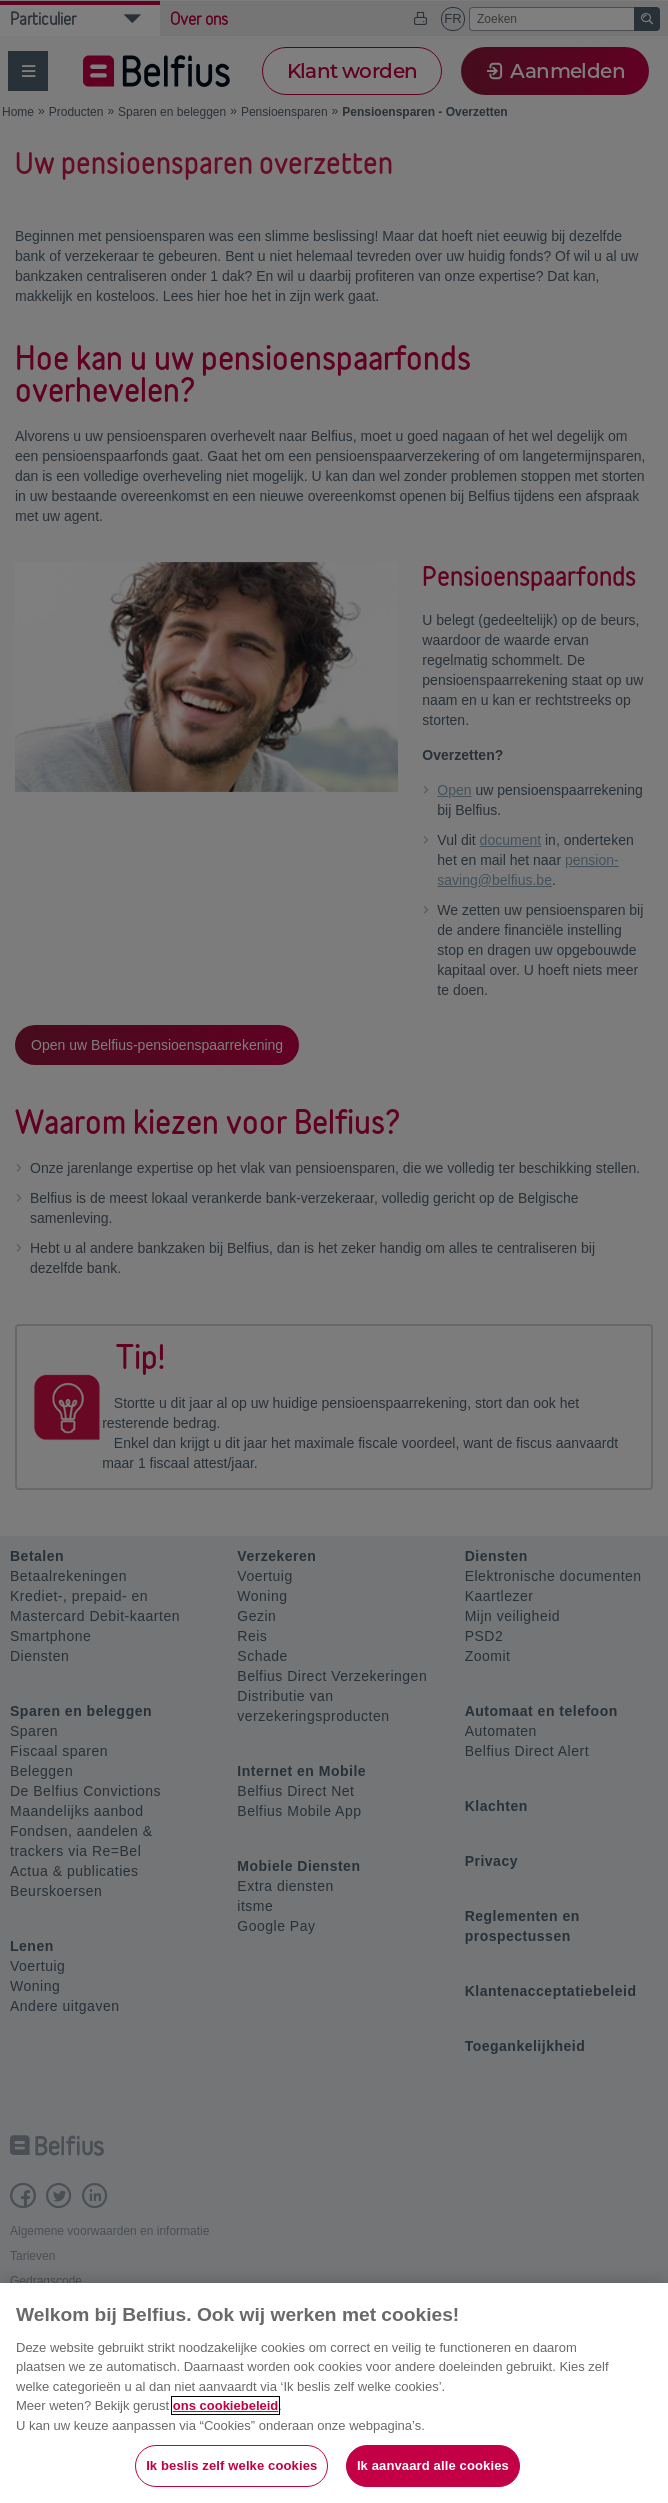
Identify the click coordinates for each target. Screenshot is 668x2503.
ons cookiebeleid (225, 2405)
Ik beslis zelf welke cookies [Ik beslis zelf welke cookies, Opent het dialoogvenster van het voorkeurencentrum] (231, 2465)
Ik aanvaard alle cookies (433, 2465)
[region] (334, 2393)
